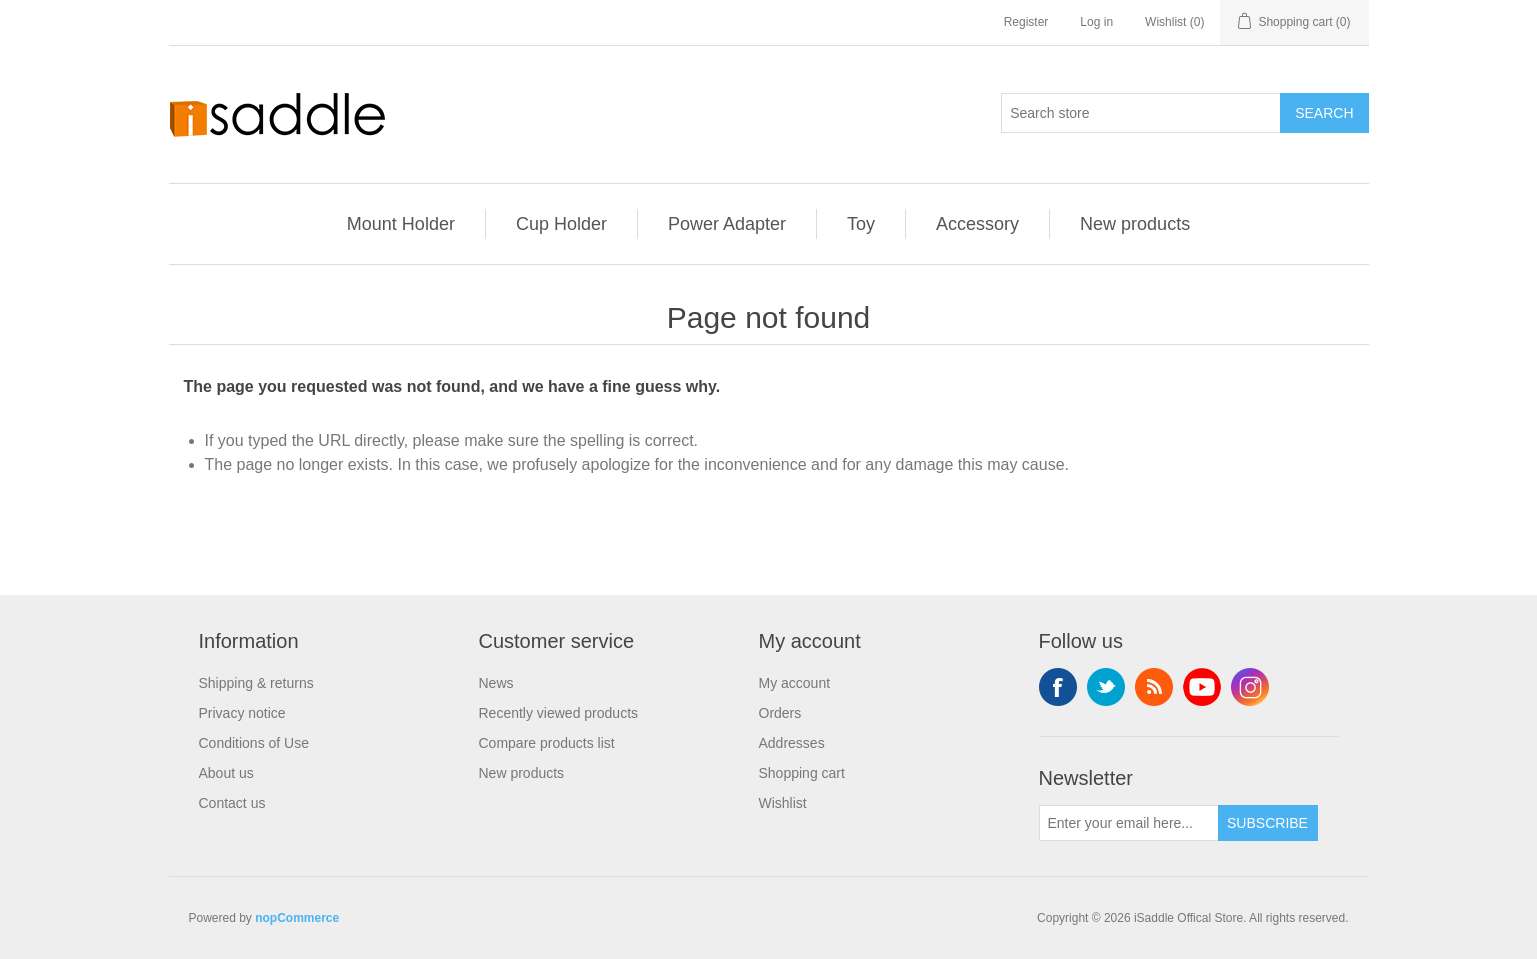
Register (1026, 22)
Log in (1096, 22)
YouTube (1202, 687)
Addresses (792, 743)
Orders (780, 713)
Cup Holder (561, 224)
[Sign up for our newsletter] (1129, 823)
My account (795, 683)
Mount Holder (401, 224)
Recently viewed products (559, 713)
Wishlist (783, 803)
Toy (861, 224)
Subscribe (1267, 823)
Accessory (977, 224)
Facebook (1058, 687)
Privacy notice (242, 713)
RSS (1154, 687)
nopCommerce (297, 918)
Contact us (232, 803)
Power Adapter (727, 224)
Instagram (1250, 687)
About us (226, 773)
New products (1135, 224)
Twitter (1106, 687)
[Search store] (1141, 113)
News (496, 683)
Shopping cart (802, 773)
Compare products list (547, 743)
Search (1324, 113)
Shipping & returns (256, 683)
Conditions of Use (254, 743)
